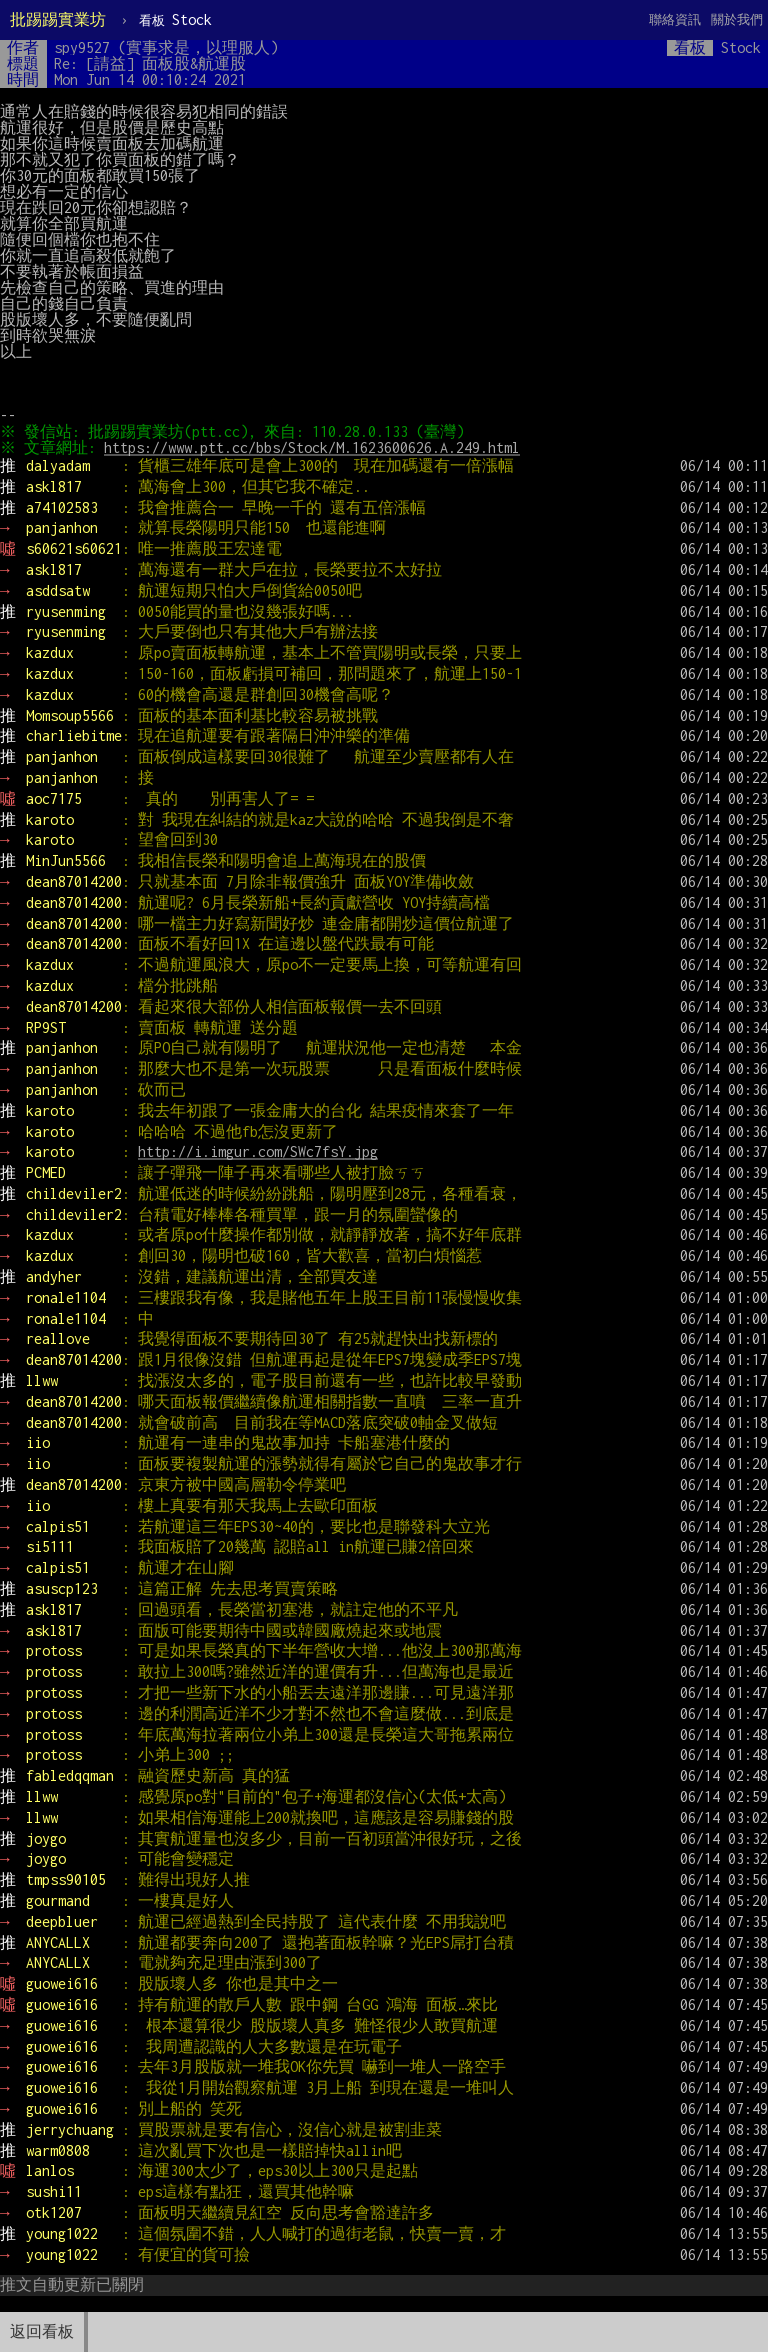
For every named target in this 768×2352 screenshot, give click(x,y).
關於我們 (737, 19)
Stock (175, 19)
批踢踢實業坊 (58, 19)
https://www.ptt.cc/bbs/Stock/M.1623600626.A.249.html (315, 447)
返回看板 (42, 2331)
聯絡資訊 (675, 19)
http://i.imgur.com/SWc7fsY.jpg (258, 1151)
